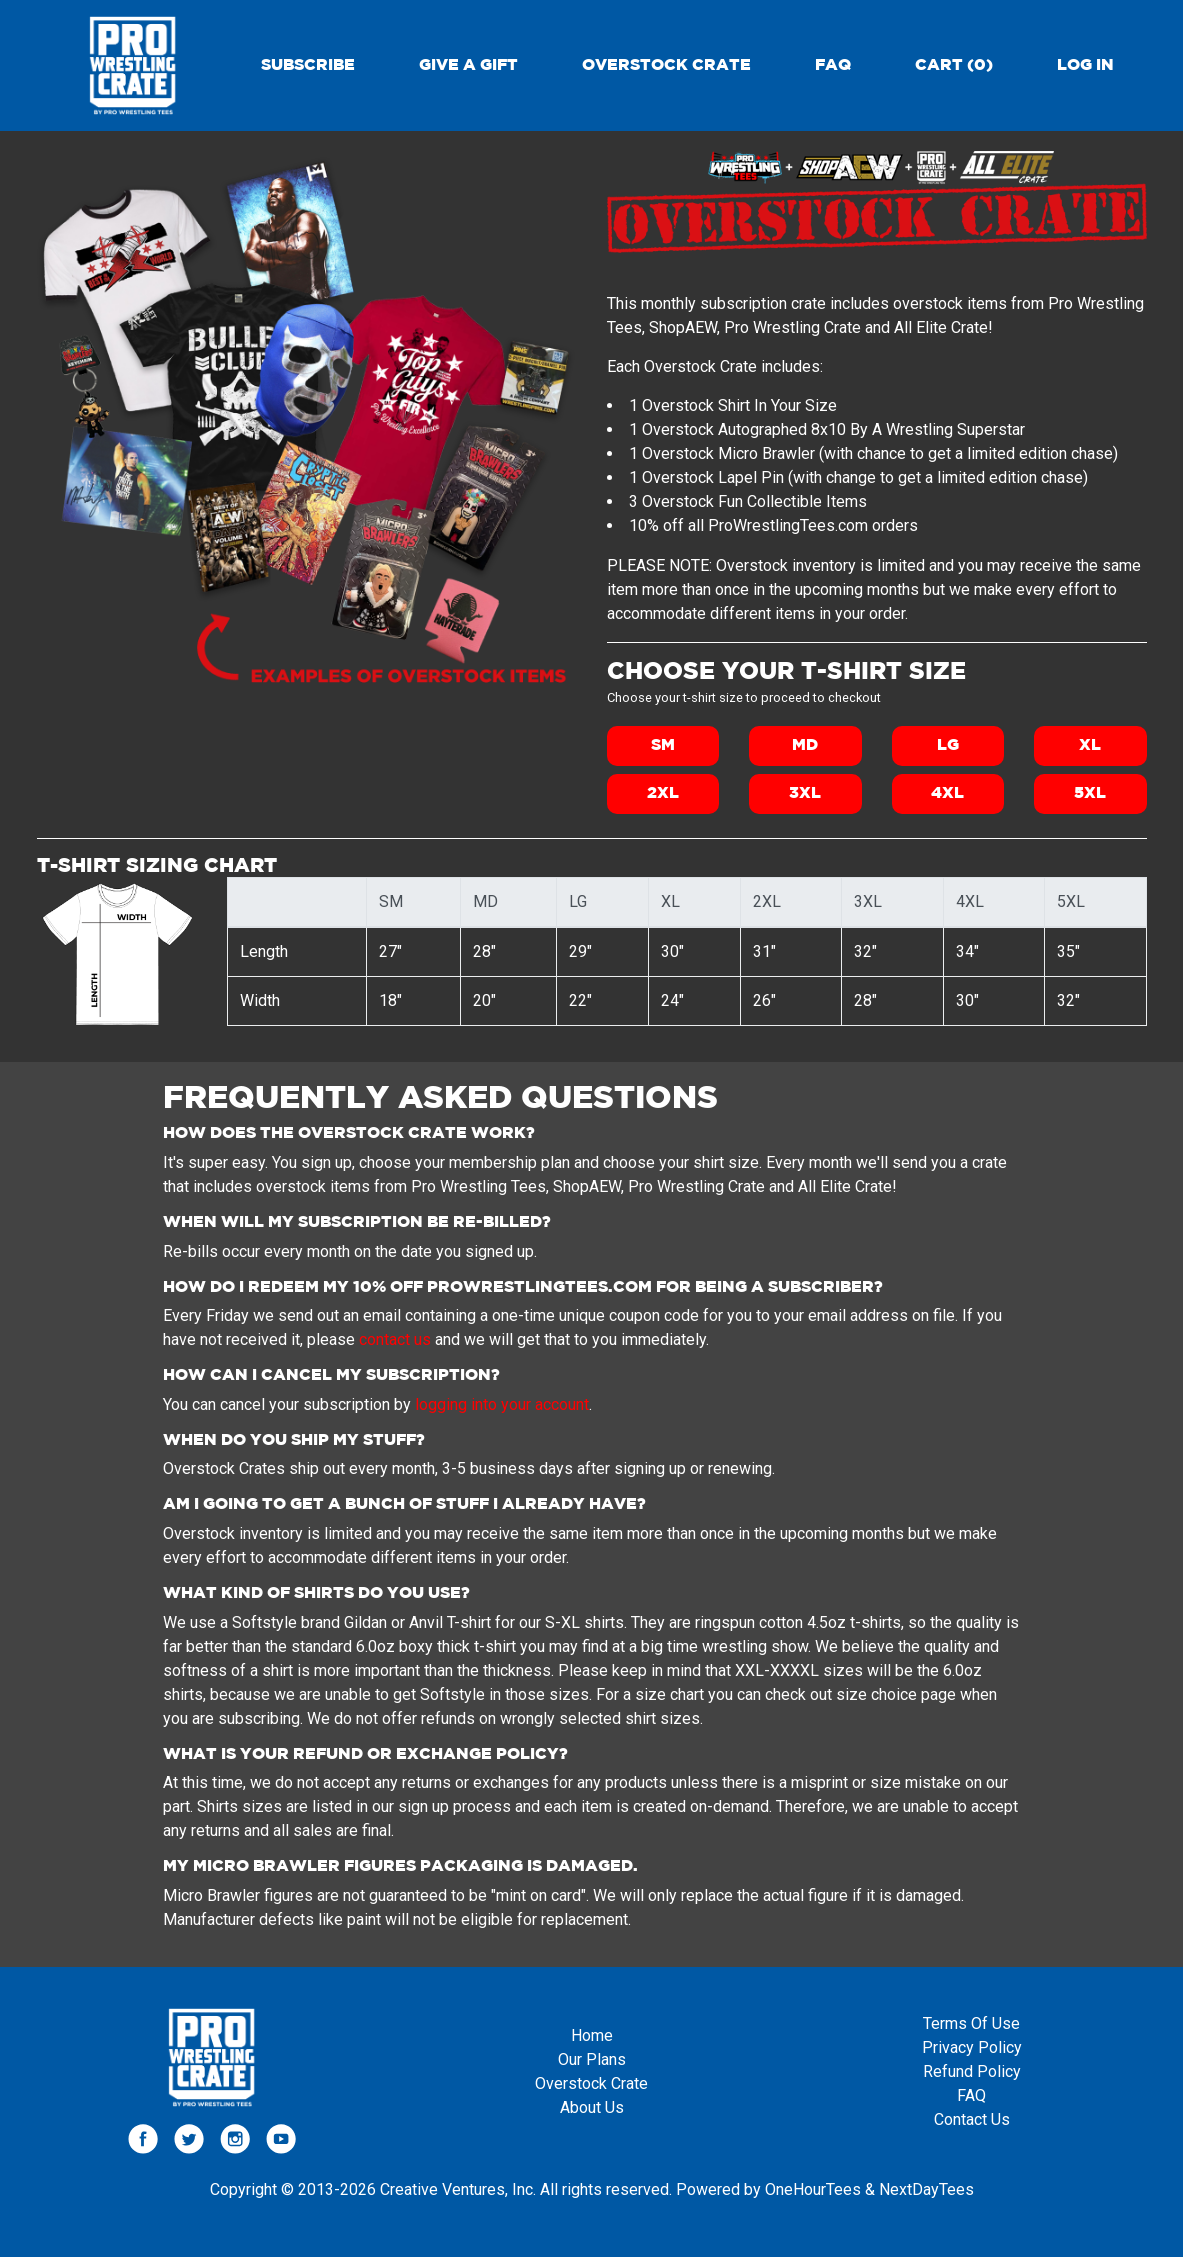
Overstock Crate (666, 65)
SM (663, 745)
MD (805, 745)
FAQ (833, 65)
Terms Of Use (971, 2023)
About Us (592, 2107)
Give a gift (468, 65)
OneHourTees (813, 2189)
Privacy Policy (972, 2047)
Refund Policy (972, 2071)
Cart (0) (954, 65)
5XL (1090, 793)
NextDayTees (926, 2189)
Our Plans (592, 2059)
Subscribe (308, 65)
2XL (663, 793)
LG (948, 745)
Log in (1085, 65)
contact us (395, 1339)
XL (1090, 745)
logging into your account (502, 1404)
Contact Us (972, 2119)
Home (592, 2035)
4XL (947, 793)
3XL (805, 793)
